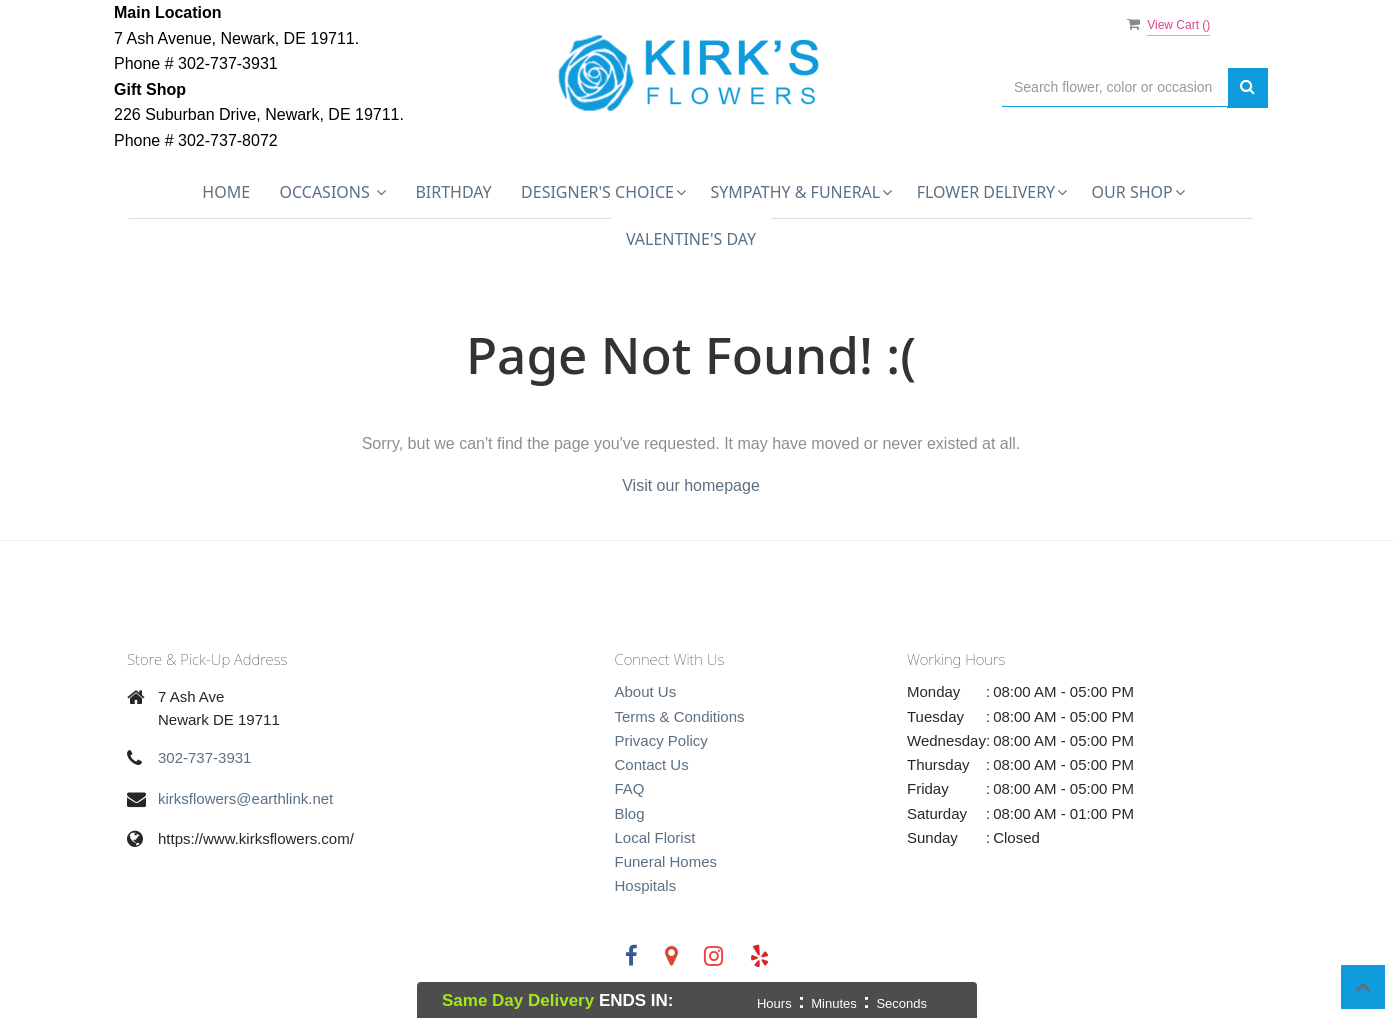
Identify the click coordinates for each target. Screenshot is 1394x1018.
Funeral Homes (666, 861)
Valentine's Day (691, 239)
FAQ (630, 788)
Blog (630, 813)
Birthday (453, 192)
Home (226, 192)
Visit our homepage (691, 485)
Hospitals (646, 885)
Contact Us (652, 764)
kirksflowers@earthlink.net (245, 798)
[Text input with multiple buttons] (1115, 87)
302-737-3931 (204, 757)
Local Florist (655, 837)
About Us (646, 691)
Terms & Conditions (680, 716)
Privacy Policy (661, 740)
